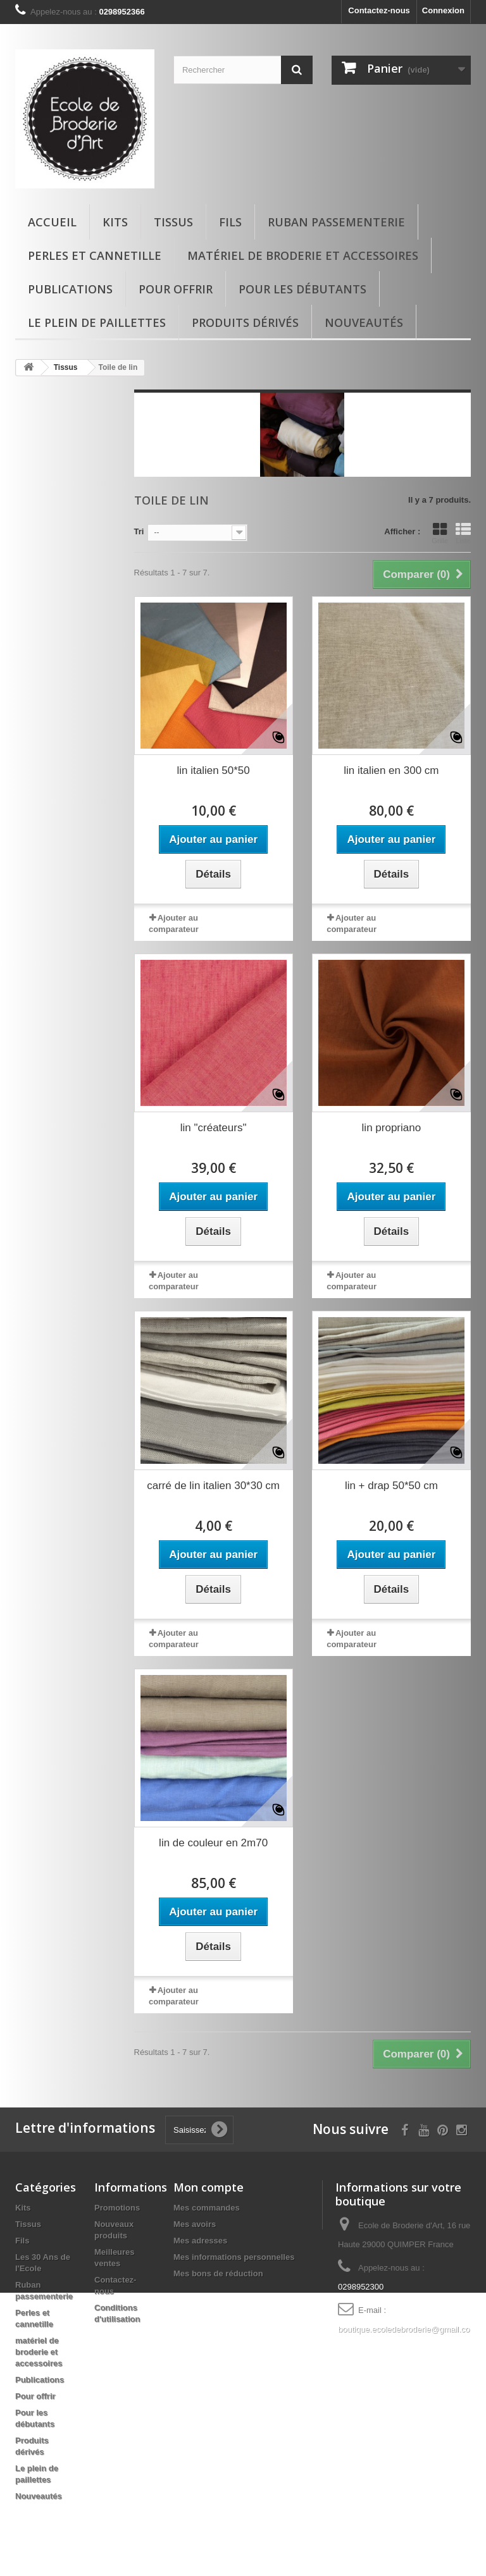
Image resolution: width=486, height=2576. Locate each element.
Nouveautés (364, 322)
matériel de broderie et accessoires (302, 255)
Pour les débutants (302, 289)
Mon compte (208, 2187)
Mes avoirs (194, 2224)
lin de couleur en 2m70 (213, 1843)
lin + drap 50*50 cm (391, 1486)
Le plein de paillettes (97, 322)
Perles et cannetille (94, 255)
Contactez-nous (379, 10)
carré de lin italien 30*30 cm (213, 1486)
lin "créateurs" (213, 1128)
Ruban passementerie (336, 222)
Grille (440, 533)
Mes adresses (200, 2240)
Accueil (52, 222)
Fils (230, 222)
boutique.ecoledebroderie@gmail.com (407, 2329)
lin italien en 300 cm (391, 770)
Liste (463, 533)
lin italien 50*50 (213, 770)
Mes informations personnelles (233, 2257)
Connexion (443, 10)
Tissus (173, 222)
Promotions (117, 2207)
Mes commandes (206, 2207)
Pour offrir (176, 289)
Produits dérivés (245, 322)
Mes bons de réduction (218, 2273)
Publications (70, 289)
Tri (139, 531)
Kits (115, 222)
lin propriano (391, 1128)
